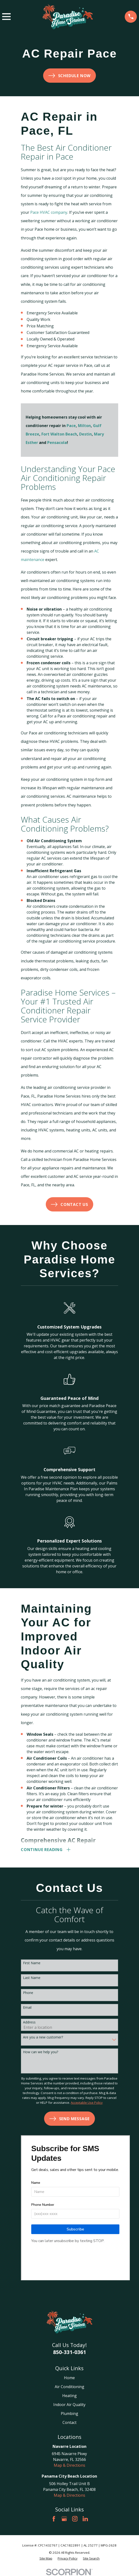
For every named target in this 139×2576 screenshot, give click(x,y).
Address (29, 2022)
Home (69, 2377)
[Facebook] (53, 2518)
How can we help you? (40, 2052)
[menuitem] (45, 2558)
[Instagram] (74, 2518)
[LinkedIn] (85, 2518)
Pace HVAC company (48, 212)
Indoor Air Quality (69, 2404)
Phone (28, 1993)
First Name (31, 1963)
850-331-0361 (69, 2351)
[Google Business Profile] (64, 2518)
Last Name (31, 1978)
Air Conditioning (69, 2386)
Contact (69, 2422)
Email (27, 2008)
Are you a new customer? (43, 2037)
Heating (69, 2395)
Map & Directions (69, 2465)
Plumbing (69, 2413)
